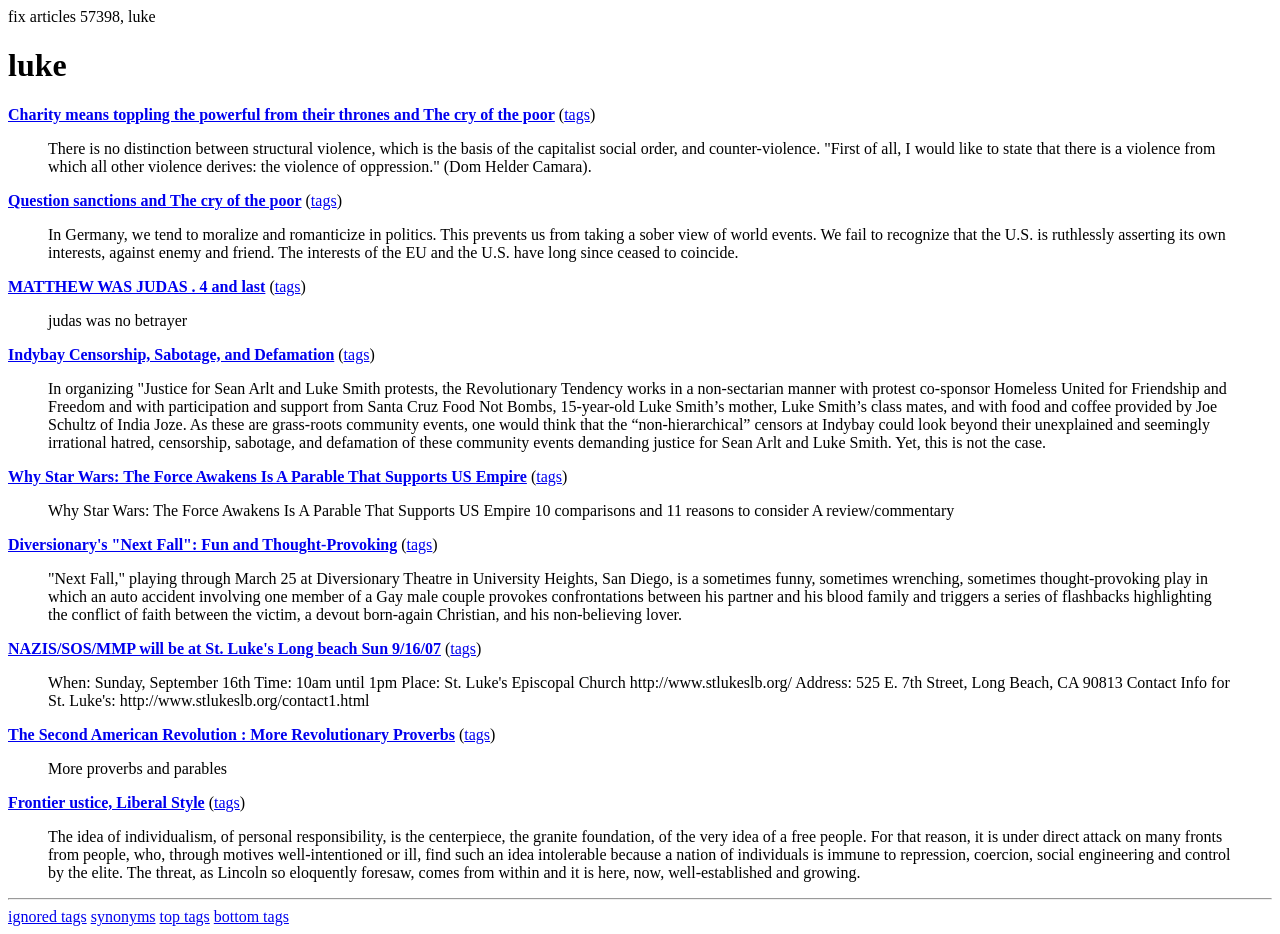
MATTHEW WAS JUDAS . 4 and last (136, 286)
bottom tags (251, 916)
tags (577, 114)
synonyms (123, 916)
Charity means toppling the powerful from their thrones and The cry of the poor (281, 114)
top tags (185, 916)
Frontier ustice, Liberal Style (106, 802)
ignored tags (47, 916)
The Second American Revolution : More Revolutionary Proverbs (231, 734)
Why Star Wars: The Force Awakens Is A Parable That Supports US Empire (267, 476)
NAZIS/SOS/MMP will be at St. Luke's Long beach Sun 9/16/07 (224, 648)
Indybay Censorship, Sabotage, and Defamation (171, 354)
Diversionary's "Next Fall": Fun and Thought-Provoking (202, 544)
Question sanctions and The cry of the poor (155, 200)
